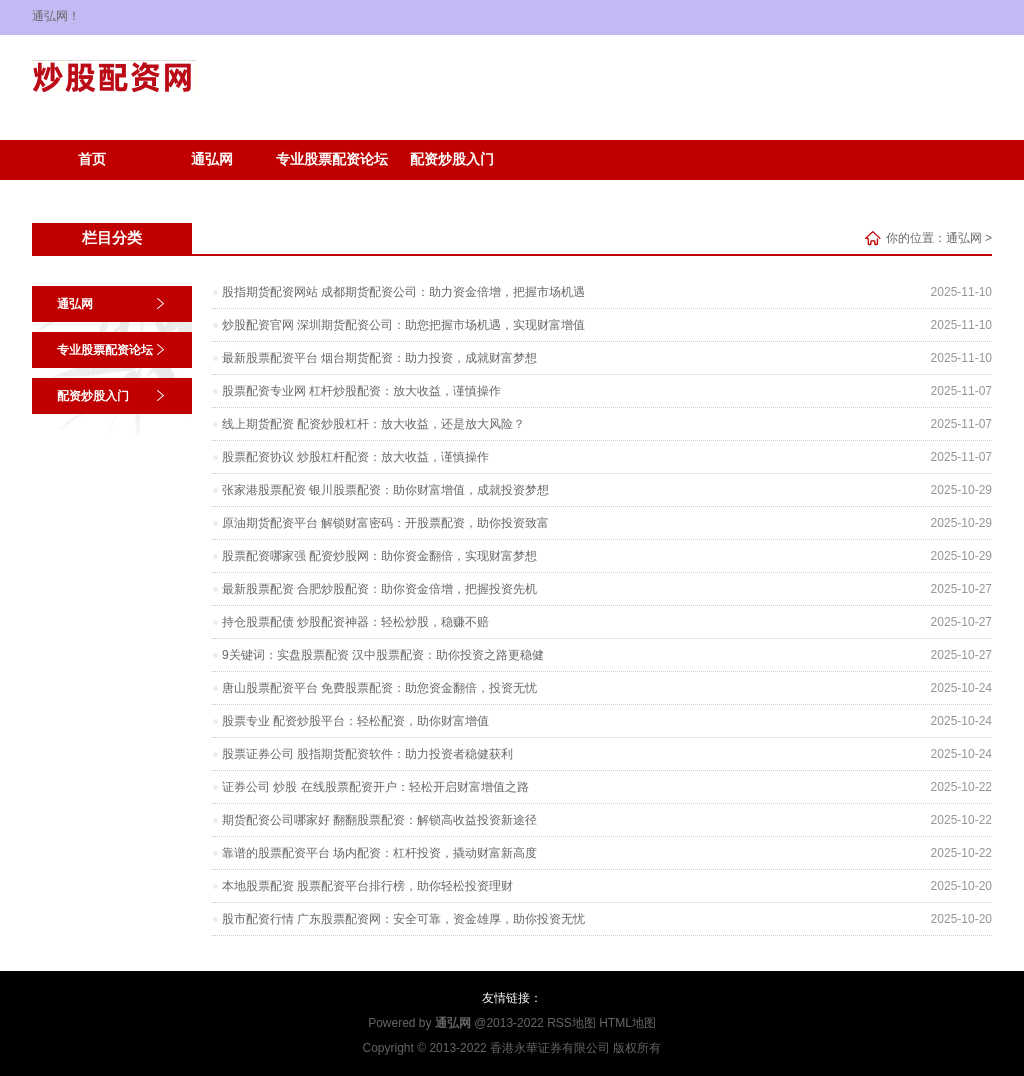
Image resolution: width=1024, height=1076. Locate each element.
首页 (92, 159)
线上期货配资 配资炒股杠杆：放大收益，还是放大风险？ (373, 424)
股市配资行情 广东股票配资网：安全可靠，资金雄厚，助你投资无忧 (403, 919)
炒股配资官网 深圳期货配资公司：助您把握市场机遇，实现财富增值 (403, 325)
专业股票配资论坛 (332, 159)
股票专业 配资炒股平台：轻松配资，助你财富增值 (355, 721)
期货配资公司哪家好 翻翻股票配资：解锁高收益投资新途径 (379, 820)
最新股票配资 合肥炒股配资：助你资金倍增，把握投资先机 (379, 589)
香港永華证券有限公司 (550, 1048)
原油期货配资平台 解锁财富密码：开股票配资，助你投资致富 (385, 523)
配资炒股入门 (452, 159)
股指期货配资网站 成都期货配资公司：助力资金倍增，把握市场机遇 (403, 292)
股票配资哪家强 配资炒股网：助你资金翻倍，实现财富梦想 (379, 556)
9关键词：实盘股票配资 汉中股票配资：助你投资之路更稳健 (383, 655)
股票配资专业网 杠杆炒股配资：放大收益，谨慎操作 (361, 391)
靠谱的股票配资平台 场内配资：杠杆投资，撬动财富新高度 (379, 853)
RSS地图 (571, 1023)
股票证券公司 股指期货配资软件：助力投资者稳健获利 (367, 754)
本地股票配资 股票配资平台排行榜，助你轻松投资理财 (367, 886)
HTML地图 (627, 1023)
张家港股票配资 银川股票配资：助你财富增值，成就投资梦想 (385, 490)
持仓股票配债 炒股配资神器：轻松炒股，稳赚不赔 (355, 622)
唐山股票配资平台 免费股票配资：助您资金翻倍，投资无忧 (379, 688)
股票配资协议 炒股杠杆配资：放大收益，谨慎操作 (355, 457)
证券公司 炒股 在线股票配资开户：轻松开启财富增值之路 (375, 787)
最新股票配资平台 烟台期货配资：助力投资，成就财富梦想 (379, 358)
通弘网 (212, 159)
